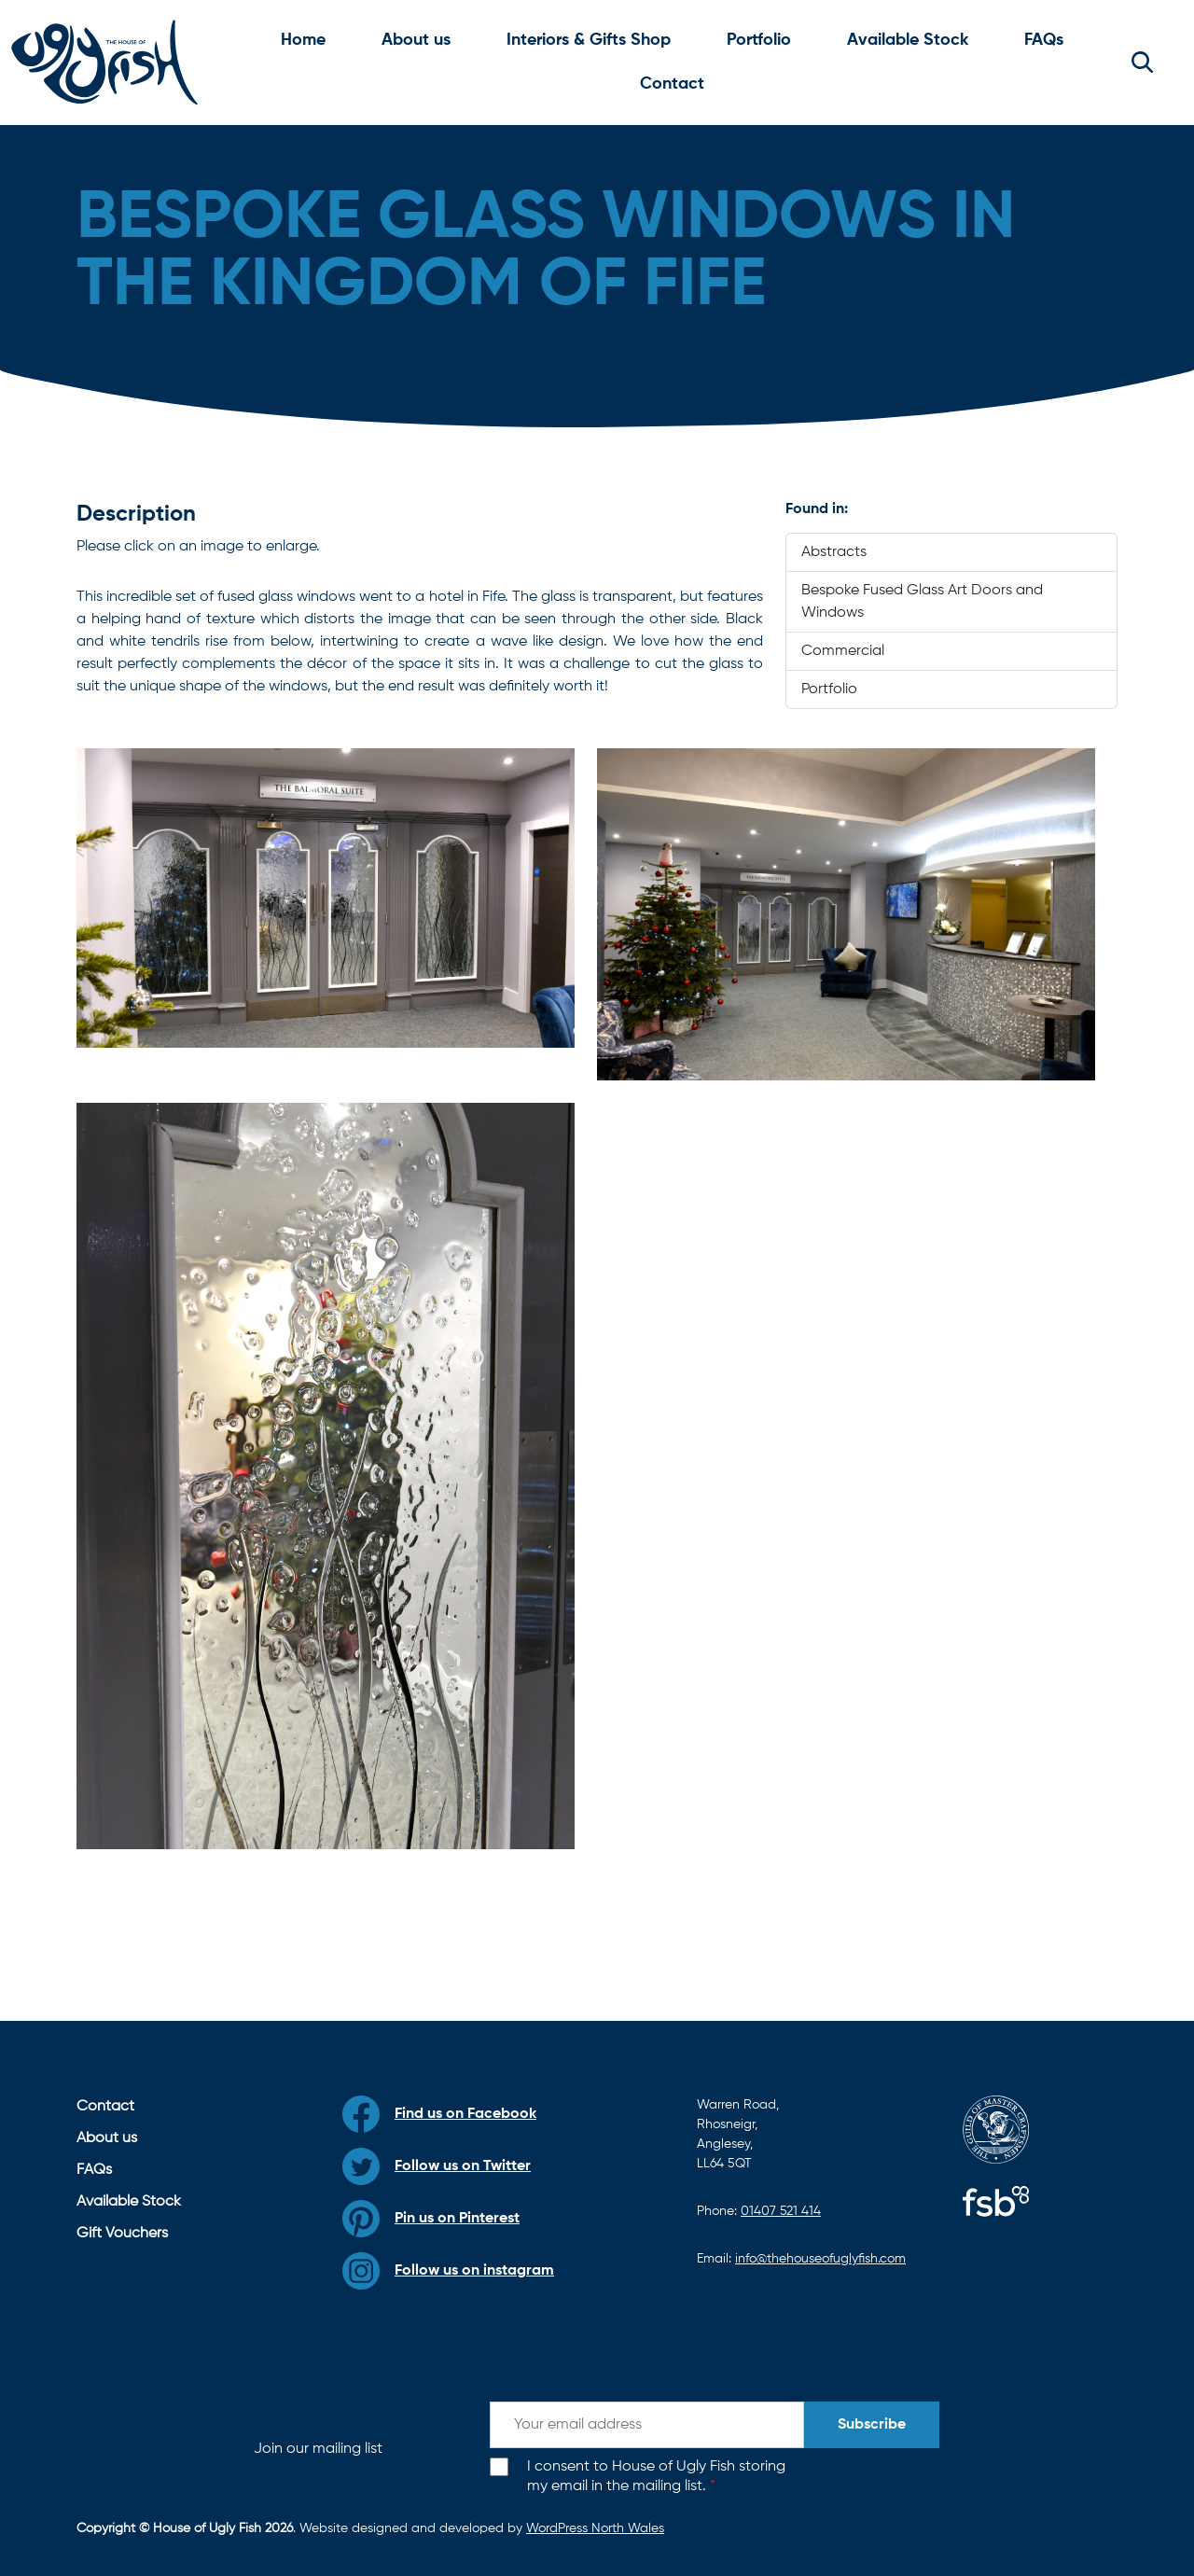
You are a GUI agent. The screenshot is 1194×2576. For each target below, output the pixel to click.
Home (303, 40)
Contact (672, 84)
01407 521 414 (781, 2211)
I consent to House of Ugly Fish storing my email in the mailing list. (656, 2476)
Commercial (842, 651)
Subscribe (872, 2424)
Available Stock (907, 40)
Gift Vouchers (122, 2233)
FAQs (1043, 40)
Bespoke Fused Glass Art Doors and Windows (922, 601)
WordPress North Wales (595, 2528)
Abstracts (834, 552)
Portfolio (759, 40)
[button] (1142, 62)
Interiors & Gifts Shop (589, 40)
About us (416, 40)
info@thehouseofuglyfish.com (820, 2258)
